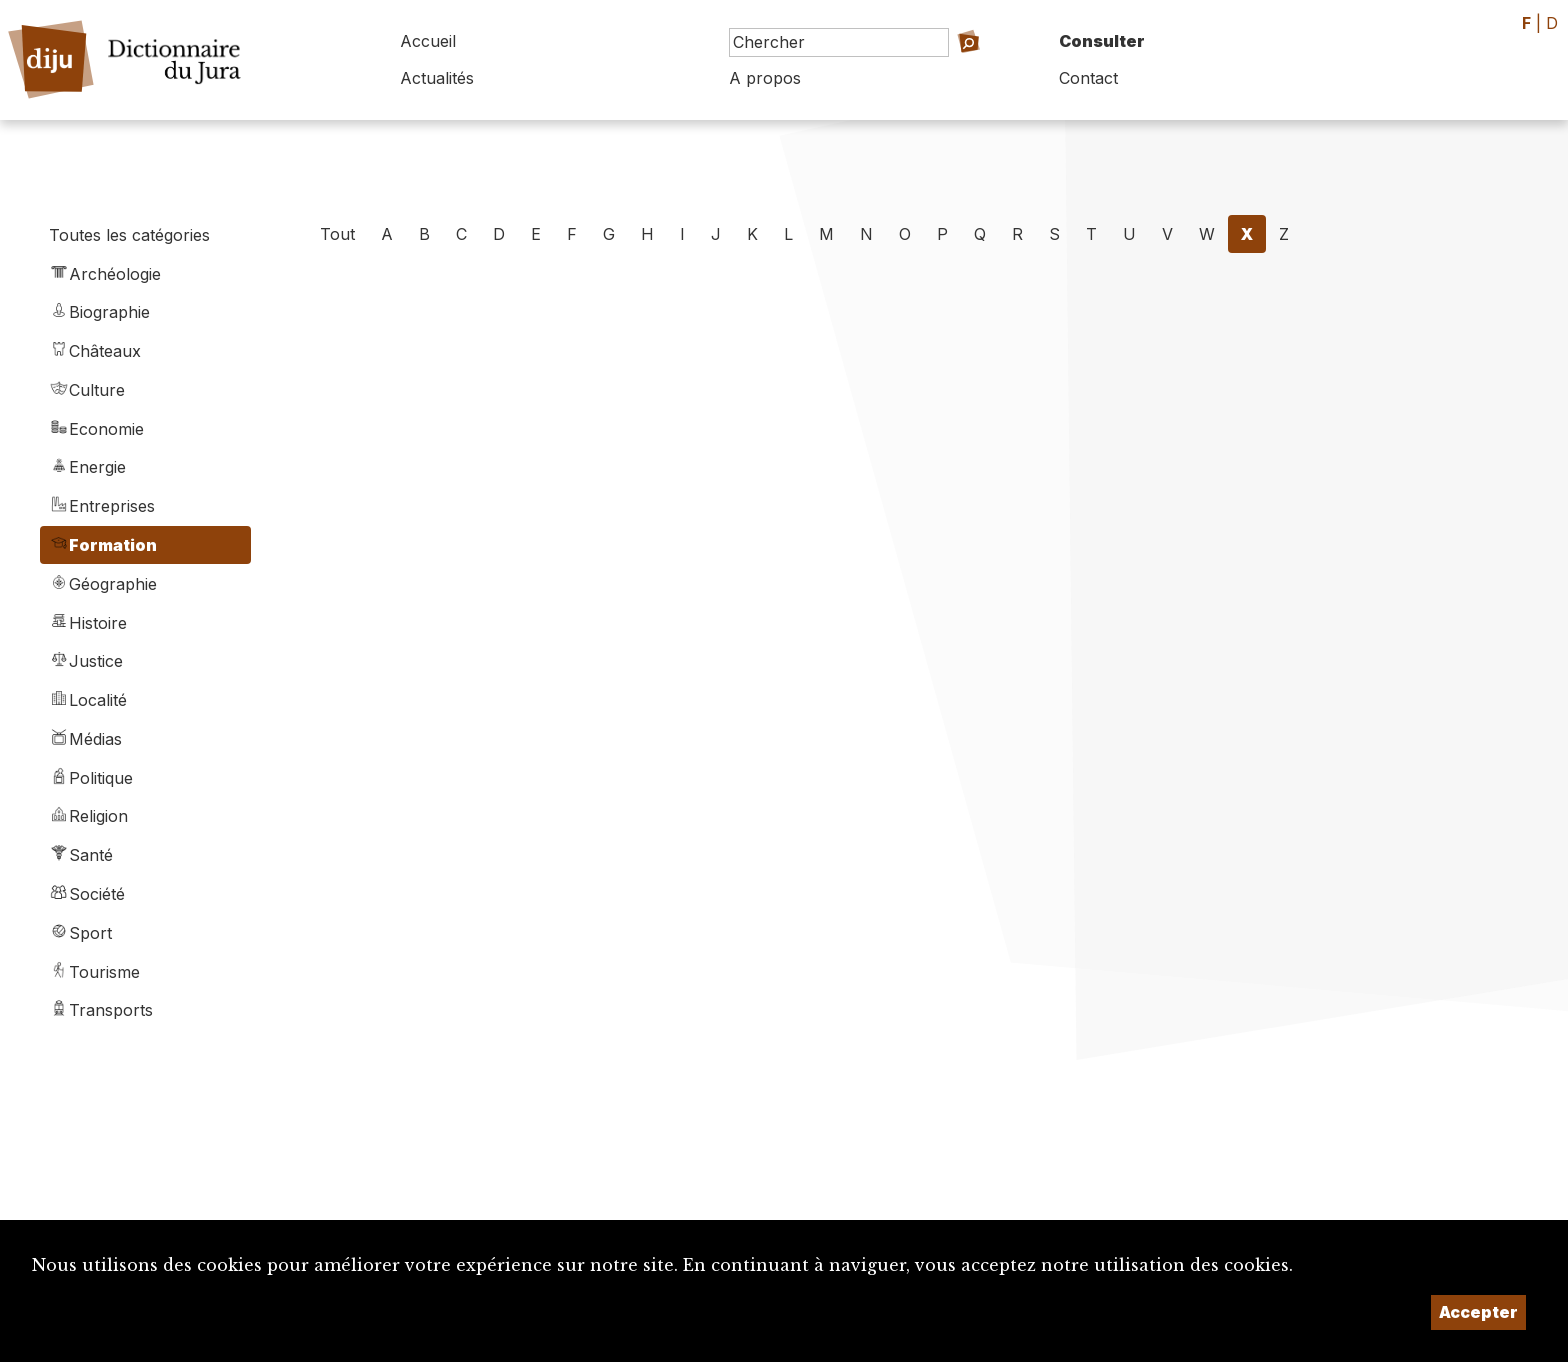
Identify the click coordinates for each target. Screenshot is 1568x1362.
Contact (1088, 78)
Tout (337, 234)
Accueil (428, 41)
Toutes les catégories (129, 235)
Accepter (1478, 1312)
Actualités (437, 78)
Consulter (1102, 41)
